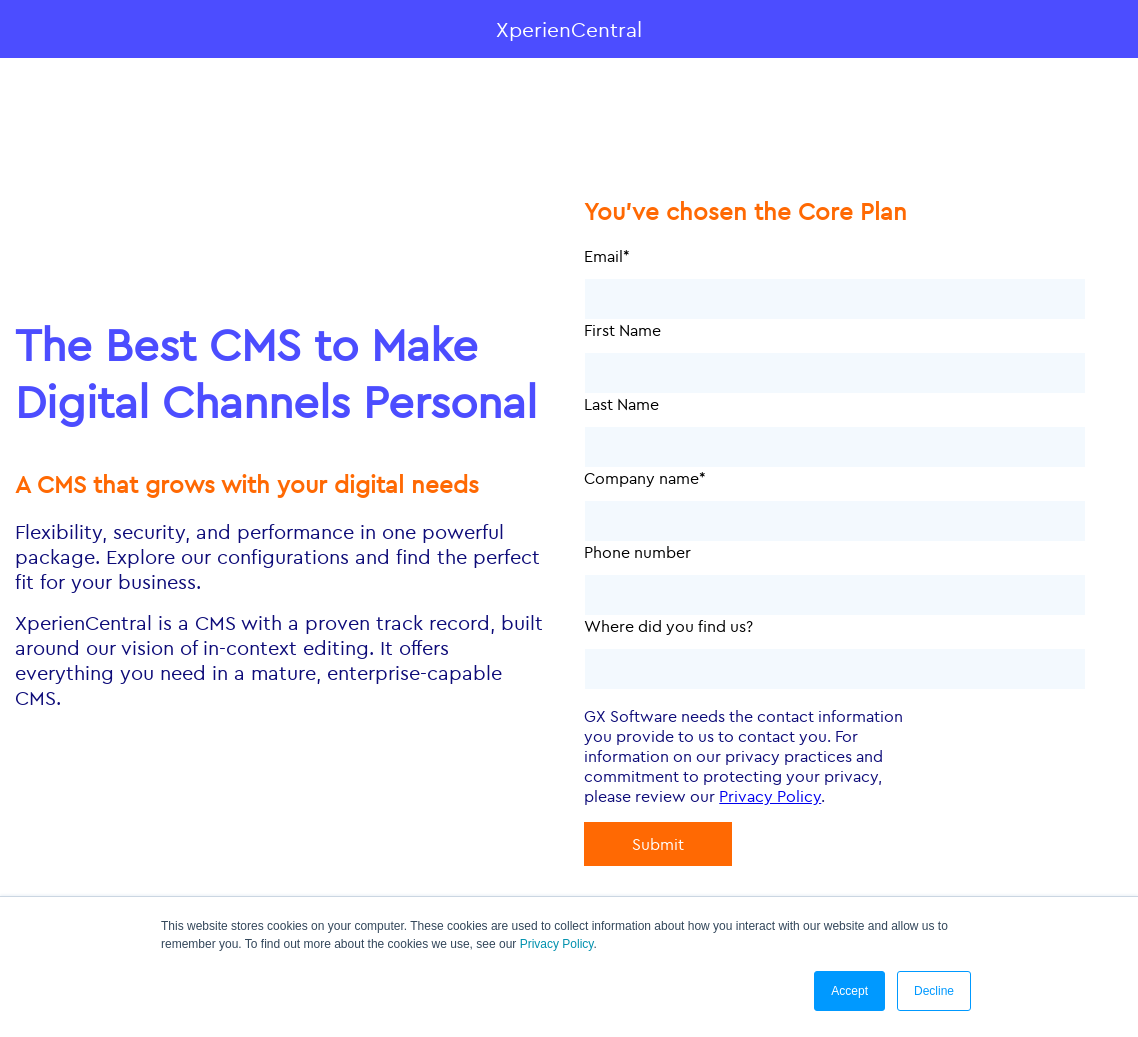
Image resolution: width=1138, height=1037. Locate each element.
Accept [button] (849, 991)
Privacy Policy (557, 944)
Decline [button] (934, 991)
